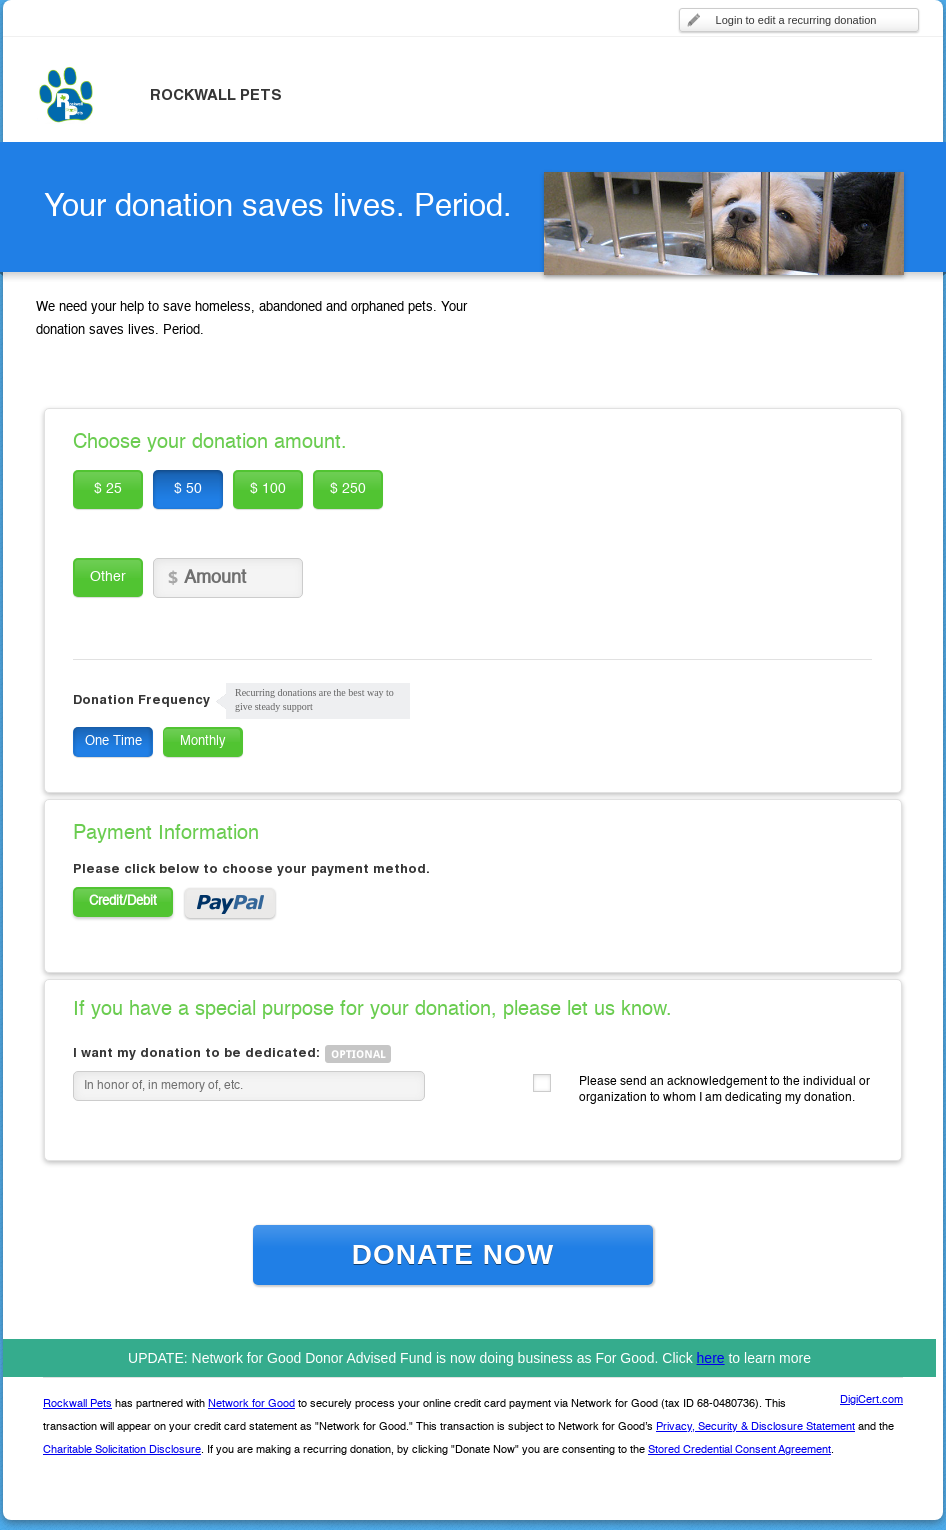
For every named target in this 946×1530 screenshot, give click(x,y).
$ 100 (268, 489)
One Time (113, 741)
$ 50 (188, 489)
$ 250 (348, 489)
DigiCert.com (871, 1400)
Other (108, 577)
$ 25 (108, 489)
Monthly (203, 741)
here (711, 1358)
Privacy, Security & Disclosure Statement (755, 1427)
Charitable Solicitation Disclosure (122, 1450)
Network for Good (251, 1404)
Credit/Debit (123, 901)
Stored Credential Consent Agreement (739, 1450)
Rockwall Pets (77, 1404)
